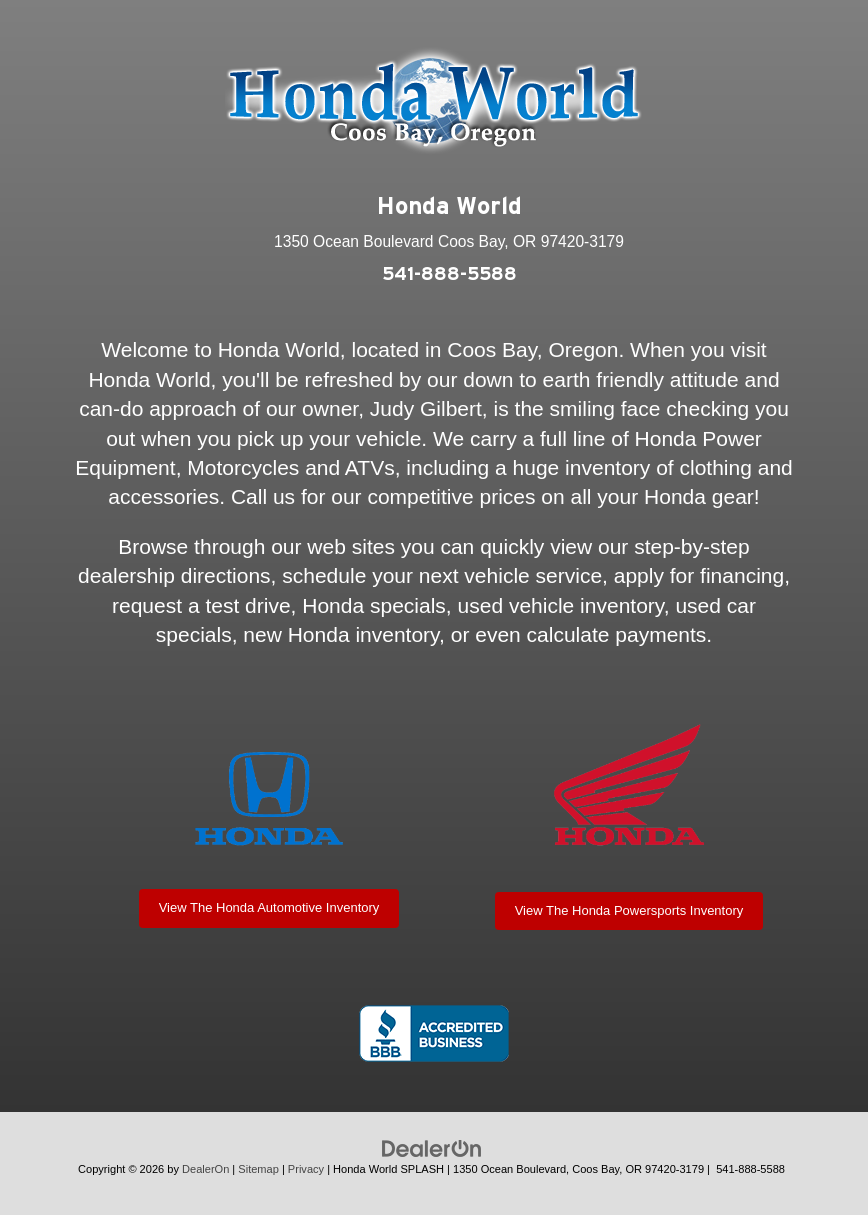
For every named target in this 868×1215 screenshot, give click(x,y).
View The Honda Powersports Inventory (629, 910)
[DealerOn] (432, 1148)
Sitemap (258, 1169)
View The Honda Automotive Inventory (269, 907)
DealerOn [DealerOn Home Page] (205, 1169)
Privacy (306, 1169)
